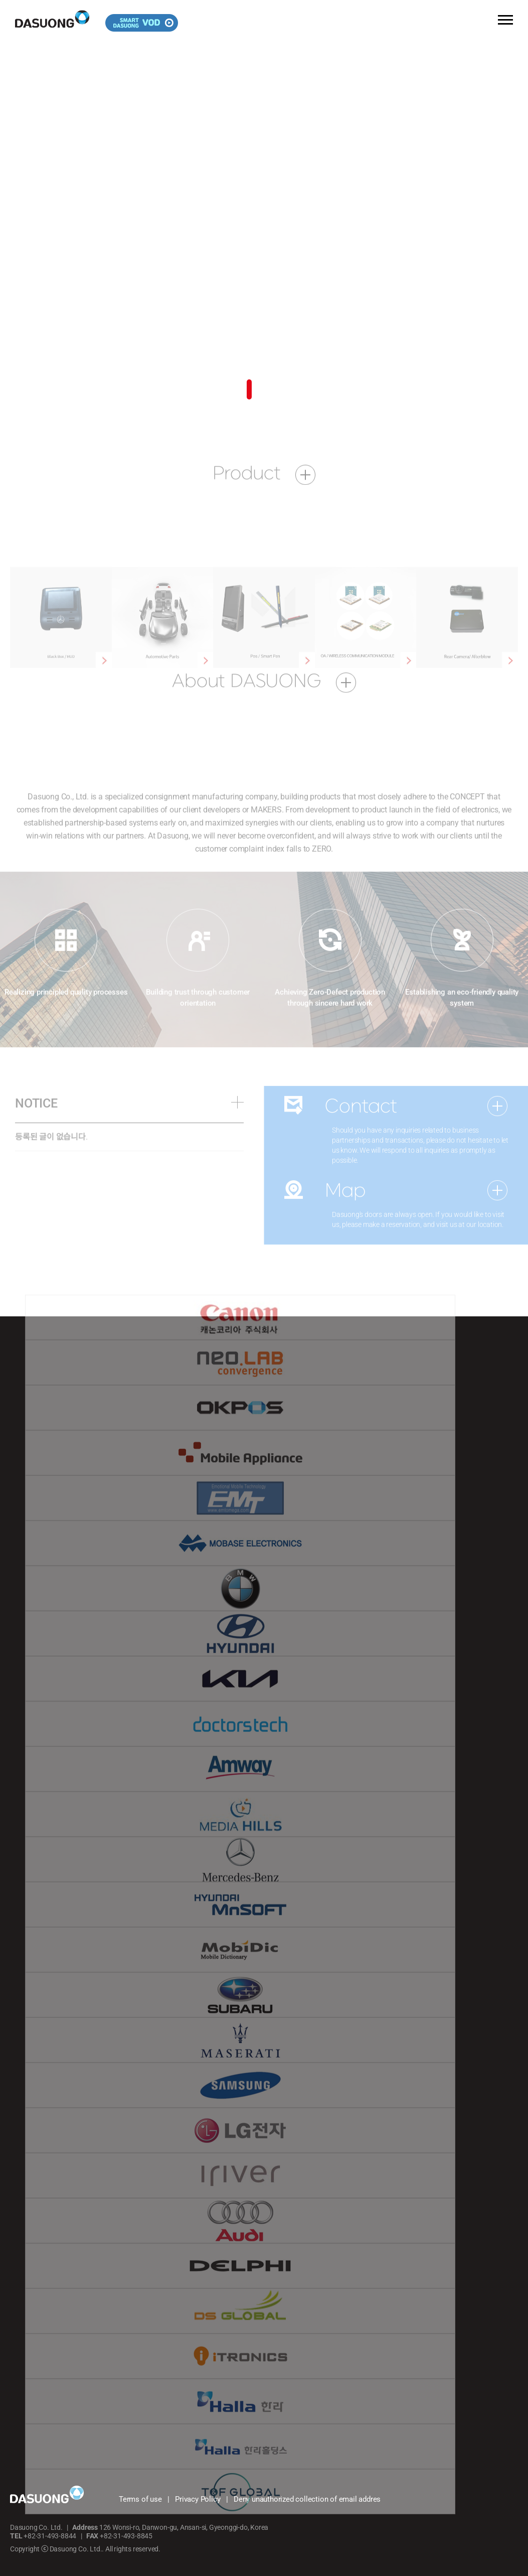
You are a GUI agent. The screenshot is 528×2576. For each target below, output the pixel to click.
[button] (249, 390)
